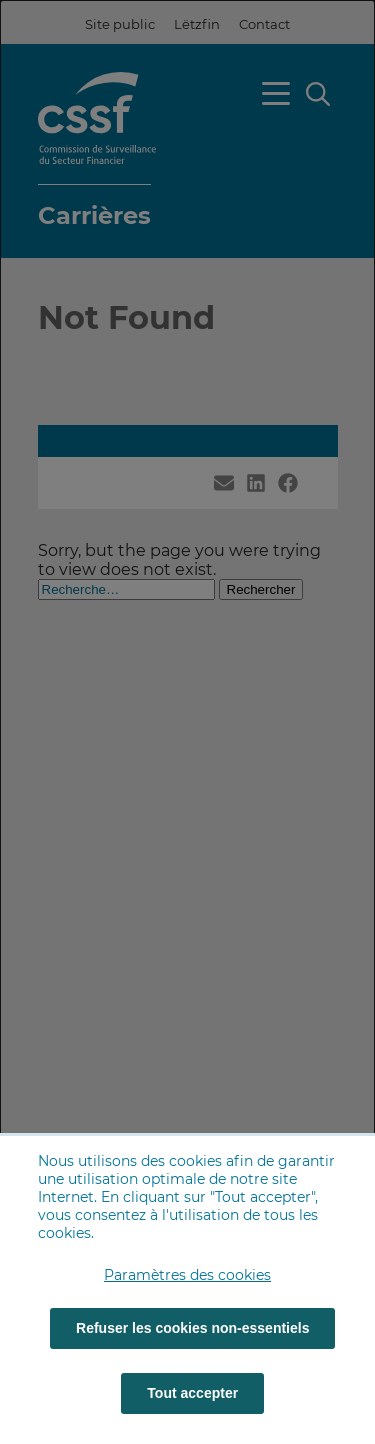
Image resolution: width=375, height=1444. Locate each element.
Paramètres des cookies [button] (187, 1275)
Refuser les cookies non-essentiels (192, 1328)
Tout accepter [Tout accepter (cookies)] (192, 1393)
